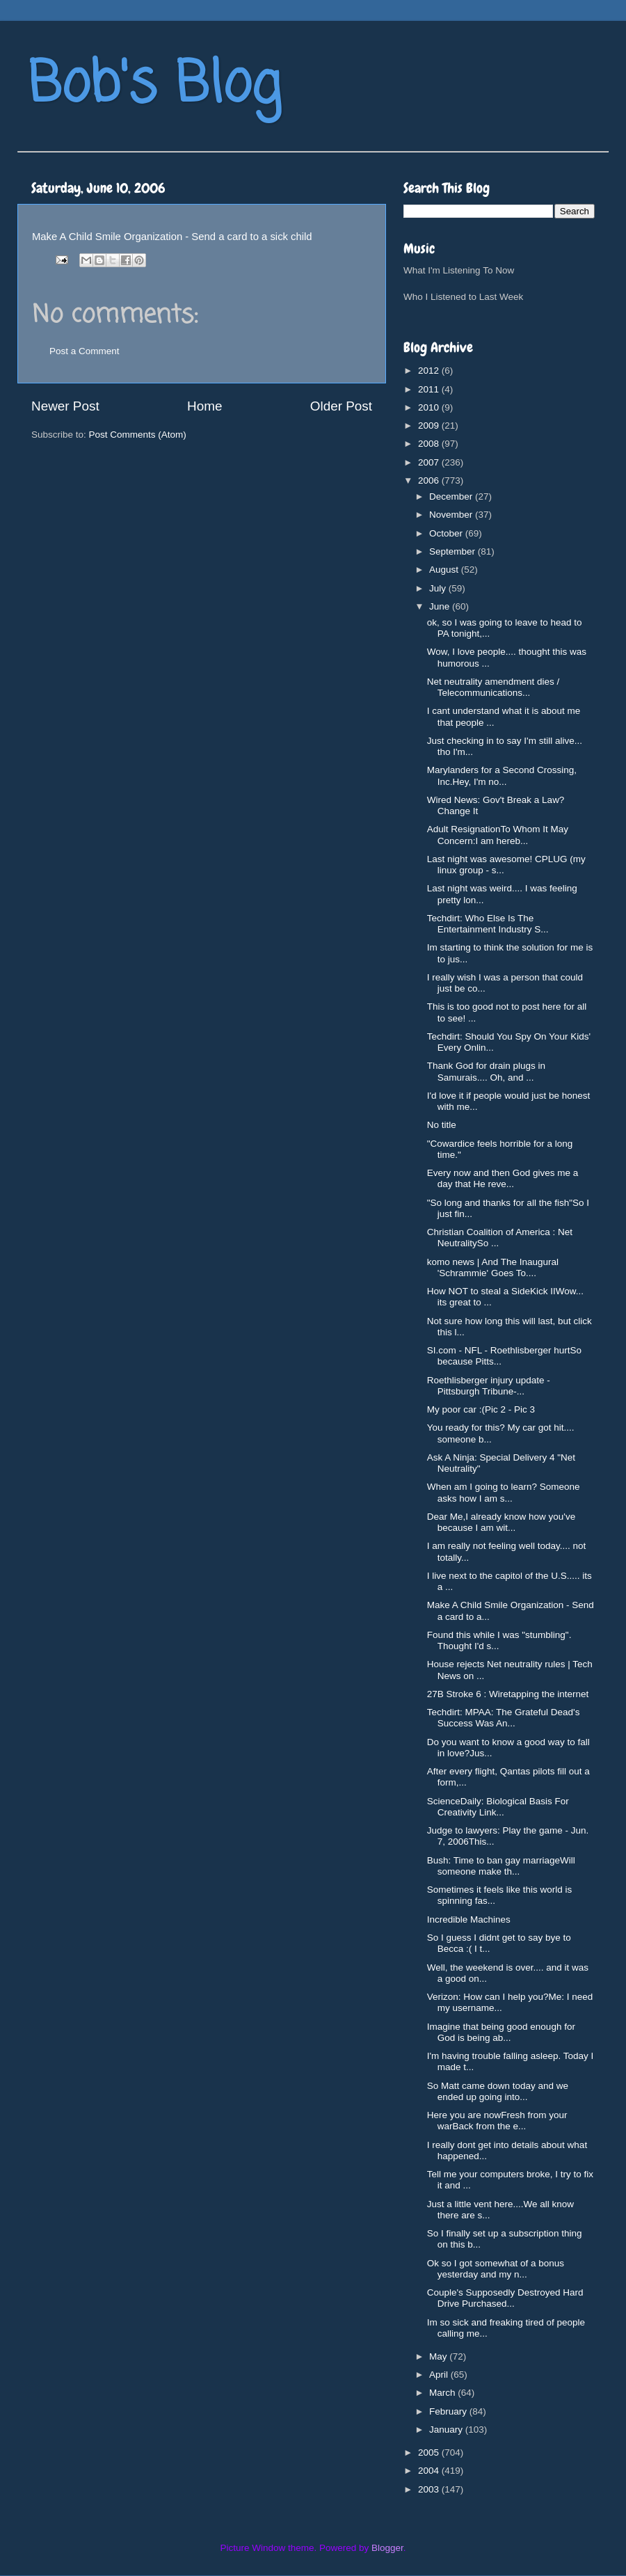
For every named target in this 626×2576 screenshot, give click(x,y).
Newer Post (65, 406)
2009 (430, 425)
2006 (430, 480)
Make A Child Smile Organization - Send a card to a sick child (172, 236)
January (447, 2429)
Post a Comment (84, 351)
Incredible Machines (469, 1919)
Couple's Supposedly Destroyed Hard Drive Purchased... (505, 2298)
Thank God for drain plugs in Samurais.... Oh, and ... (486, 1071)
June (440, 606)
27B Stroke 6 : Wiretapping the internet (508, 1694)
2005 (430, 2452)
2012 (430, 370)
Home (204, 406)
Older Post (341, 406)
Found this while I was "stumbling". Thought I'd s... (499, 1640)
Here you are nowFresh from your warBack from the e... (497, 2120)
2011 (430, 389)
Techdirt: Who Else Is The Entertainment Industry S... (488, 924)
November (452, 514)
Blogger (387, 2548)
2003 (430, 2489)
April (440, 2374)
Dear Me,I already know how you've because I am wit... (501, 1522)
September (453, 551)
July (439, 588)
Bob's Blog (154, 86)
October (447, 533)
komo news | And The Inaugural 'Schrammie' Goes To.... (493, 1267)
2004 (430, 2470)
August (445, 569)
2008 (430, 443)
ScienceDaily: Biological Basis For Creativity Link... (498, 1807)
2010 (430, 407)
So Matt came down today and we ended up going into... (497, 2091)
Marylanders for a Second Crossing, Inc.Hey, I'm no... (502, 775)
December (452, 496)
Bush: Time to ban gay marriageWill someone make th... (501, 1866)
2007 (430, 462)
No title (441, 1125)
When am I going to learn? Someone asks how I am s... (503, 1492)
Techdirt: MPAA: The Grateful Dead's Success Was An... (503, 1717)
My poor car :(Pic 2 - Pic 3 (481, 1409)
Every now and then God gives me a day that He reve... (503, 1178)
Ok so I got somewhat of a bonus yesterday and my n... (495, 2269)
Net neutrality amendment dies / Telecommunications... (493, 687)
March (443, 2392)
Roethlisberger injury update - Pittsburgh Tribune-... (488, 1386)
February (449, 2411)
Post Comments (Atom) (137, 434)
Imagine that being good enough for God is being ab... (501, 2032)
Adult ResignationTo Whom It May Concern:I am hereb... (497, 834)
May (439, 2356)
